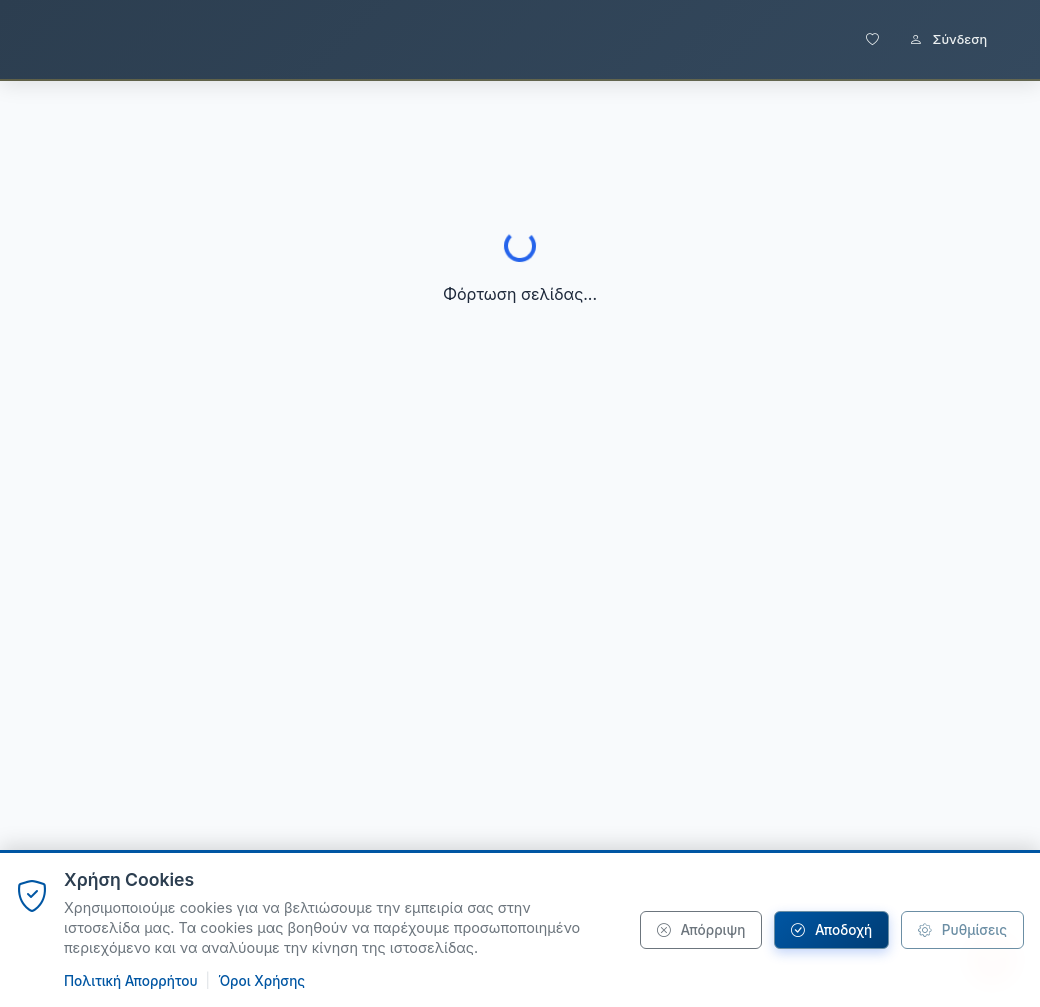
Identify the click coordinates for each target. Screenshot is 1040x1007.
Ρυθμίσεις (962, 930)
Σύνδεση (948, 39)
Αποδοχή (831, 930)
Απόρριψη (701, 930)
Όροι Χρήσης (261, 981)
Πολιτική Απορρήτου (131, 981)
